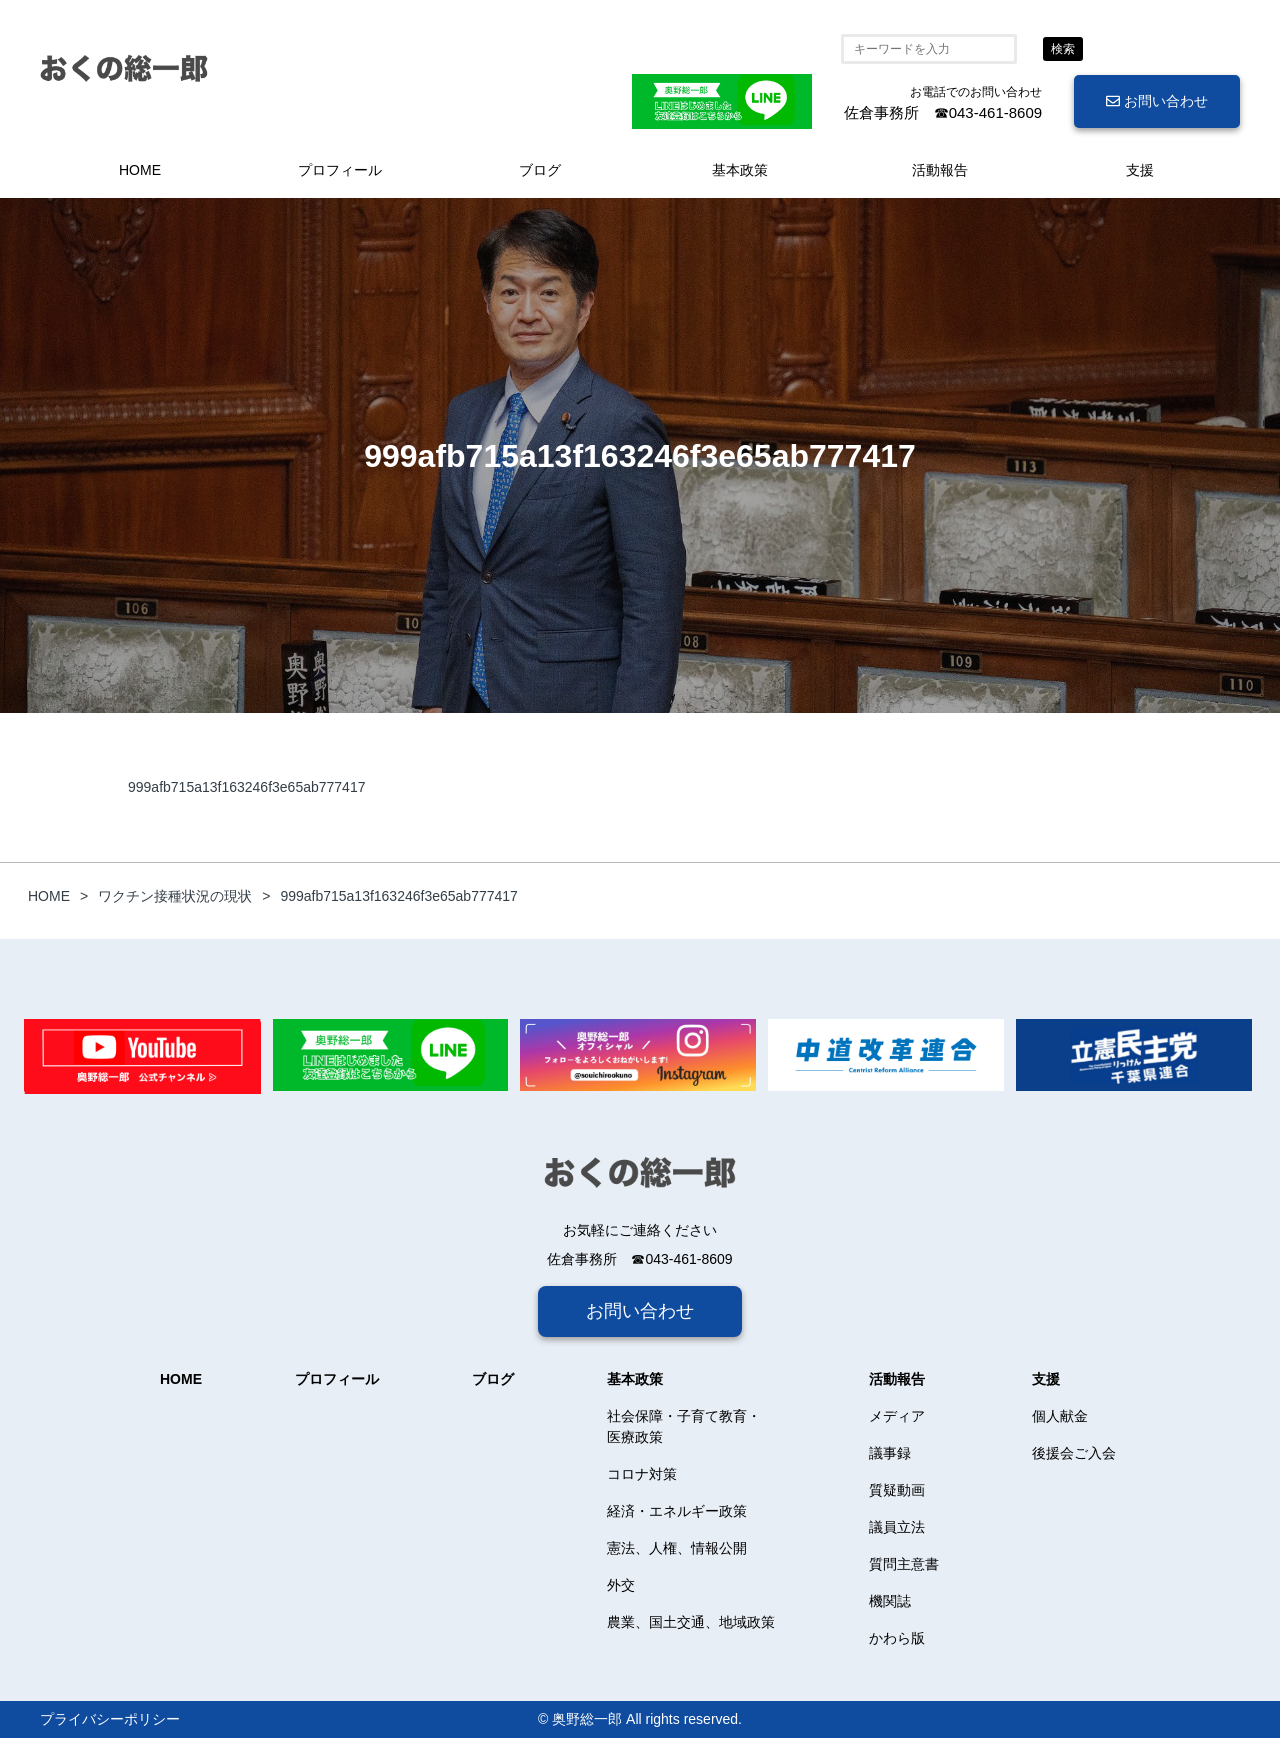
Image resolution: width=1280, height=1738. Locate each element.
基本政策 (740, 170)
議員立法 (897, 1527)
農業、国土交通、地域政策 (691, 1622)
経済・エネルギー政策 (677, 1511)
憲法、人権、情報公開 (677, 1548)
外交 (621, 1585)
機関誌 (890, 1601)
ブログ (540, 170)
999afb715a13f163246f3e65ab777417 (246, 787)
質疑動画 (897, 1490)
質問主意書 (904, 1564)
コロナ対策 (642, 1474)
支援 (1140, 170)
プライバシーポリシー (110, 1719)
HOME (140, 170)
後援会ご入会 (1074, 1453)
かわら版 (897, 1638)
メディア (897, 1416)
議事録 (890, 1453)
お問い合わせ (1157, 101)
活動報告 (940, 170)
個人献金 (1060, 1416)
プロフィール (340, 170)
